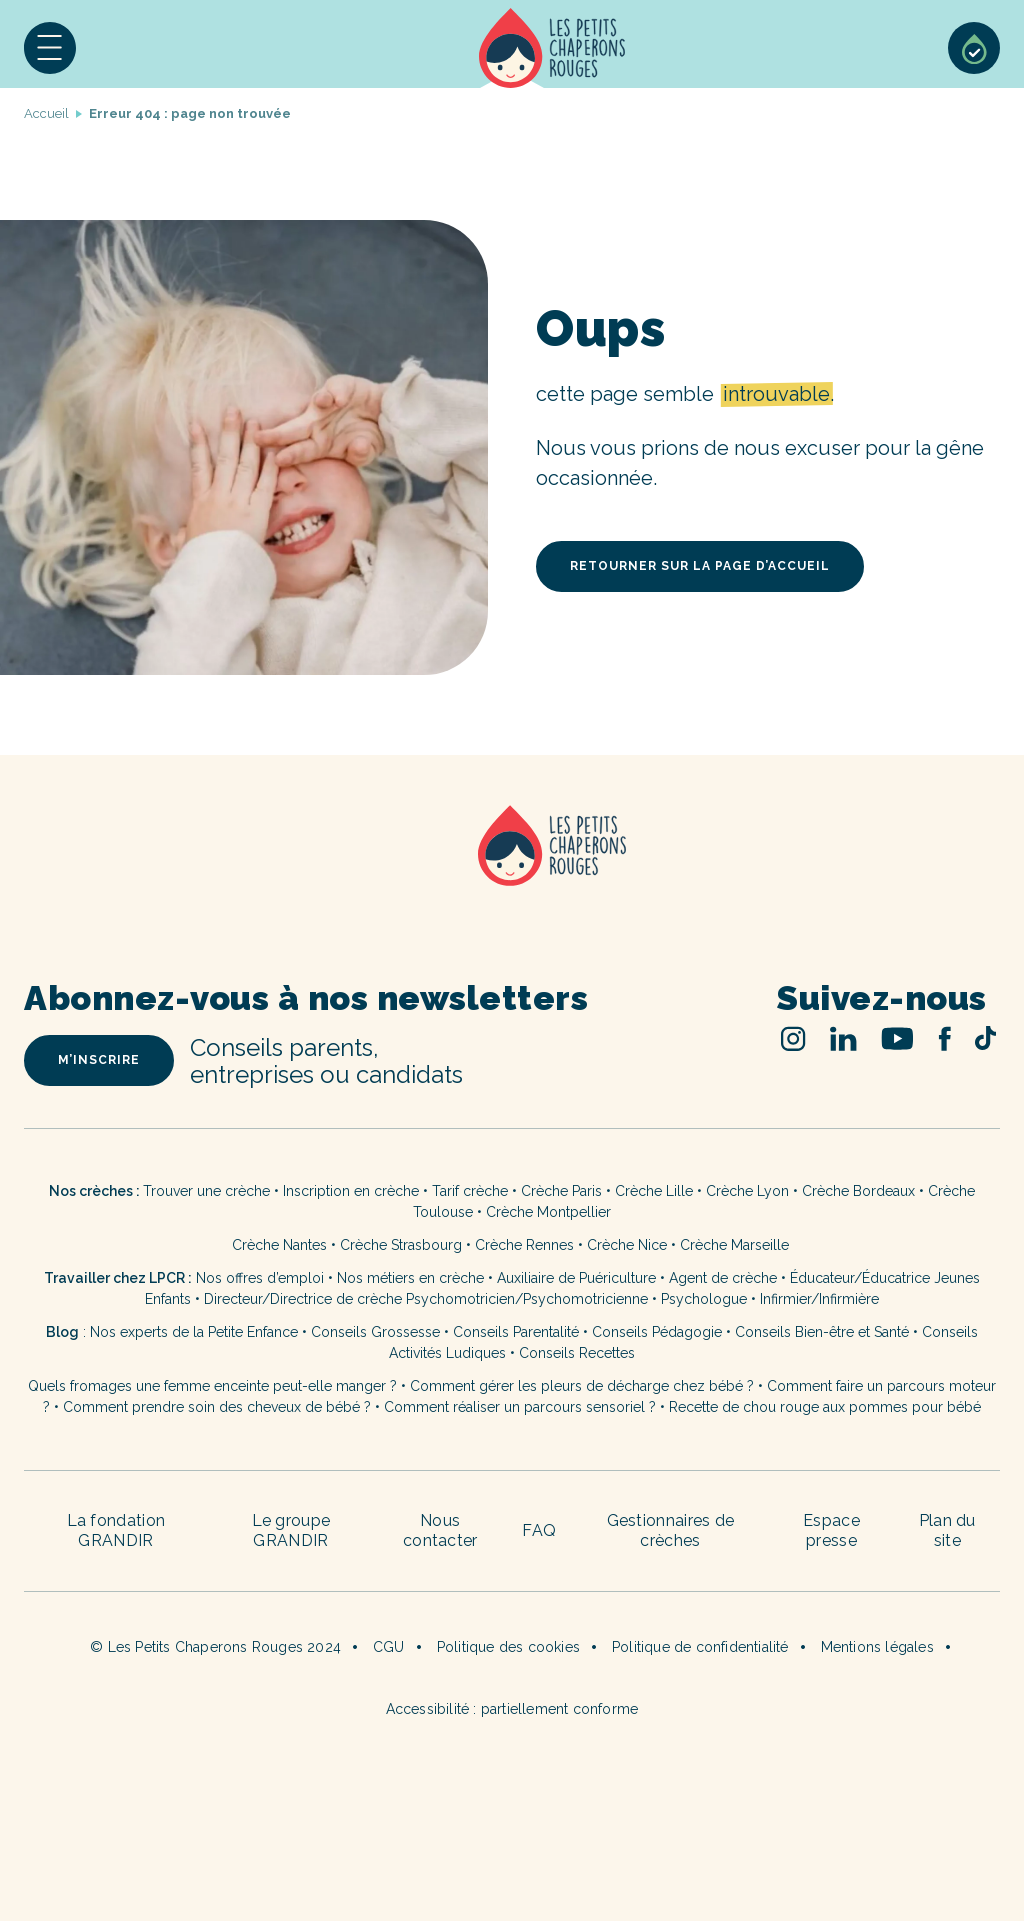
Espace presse (831, 1530)
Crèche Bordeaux (858, 1191)
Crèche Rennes (524, 1245)
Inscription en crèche (351, 1191)
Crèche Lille (654, 1191)
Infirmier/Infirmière (819, 1299)
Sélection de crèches (974, 48)
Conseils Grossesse (375, 1332)
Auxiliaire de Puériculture (576, 1278)
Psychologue (704, 1299)
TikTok (985, 1038)
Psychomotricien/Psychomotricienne (527, 1299)
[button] (50, 48)
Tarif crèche (470, 1191)
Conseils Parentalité (516, 1332)
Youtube (897, 1038)
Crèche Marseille (736, 1245)
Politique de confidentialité (700, 1647)
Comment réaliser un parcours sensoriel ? (520, 1407)
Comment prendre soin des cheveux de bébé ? (217, 1407)
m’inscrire (99, 1060)
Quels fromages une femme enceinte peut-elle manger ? (212, 1386)
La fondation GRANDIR (116, 1530)
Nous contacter (440, 1530)
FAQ (539, 1530)
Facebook (944, 1038)
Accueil (552, 48)
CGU (389, 1647)
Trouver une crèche (206, 1191)
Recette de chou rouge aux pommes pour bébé (825, 1407)
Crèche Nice (627, 1245)
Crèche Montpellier (548, 1212)
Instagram (793, 1038)
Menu (50, 48)
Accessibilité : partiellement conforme (512, 1709)
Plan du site (947, 1530)
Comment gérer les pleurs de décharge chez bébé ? (584, 1386)
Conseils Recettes (577, 1353)
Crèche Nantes (279, 1245)
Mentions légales (877, 1647)
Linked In (843, 1038)
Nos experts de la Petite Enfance (194, 1332)
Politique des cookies (508, 1647)
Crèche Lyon (747, 1191)
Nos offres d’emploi (260, 1278)
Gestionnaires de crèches (671, 1530)
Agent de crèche (723, 1278)
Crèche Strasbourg (401, 1245)
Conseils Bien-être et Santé (822, 1332)
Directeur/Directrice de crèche (305, 1299)
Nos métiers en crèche (410, 1278)
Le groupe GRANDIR (291, 1530)
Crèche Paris (561, 1191)
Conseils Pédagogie (657, 1332)
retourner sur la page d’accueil (700, 566)
